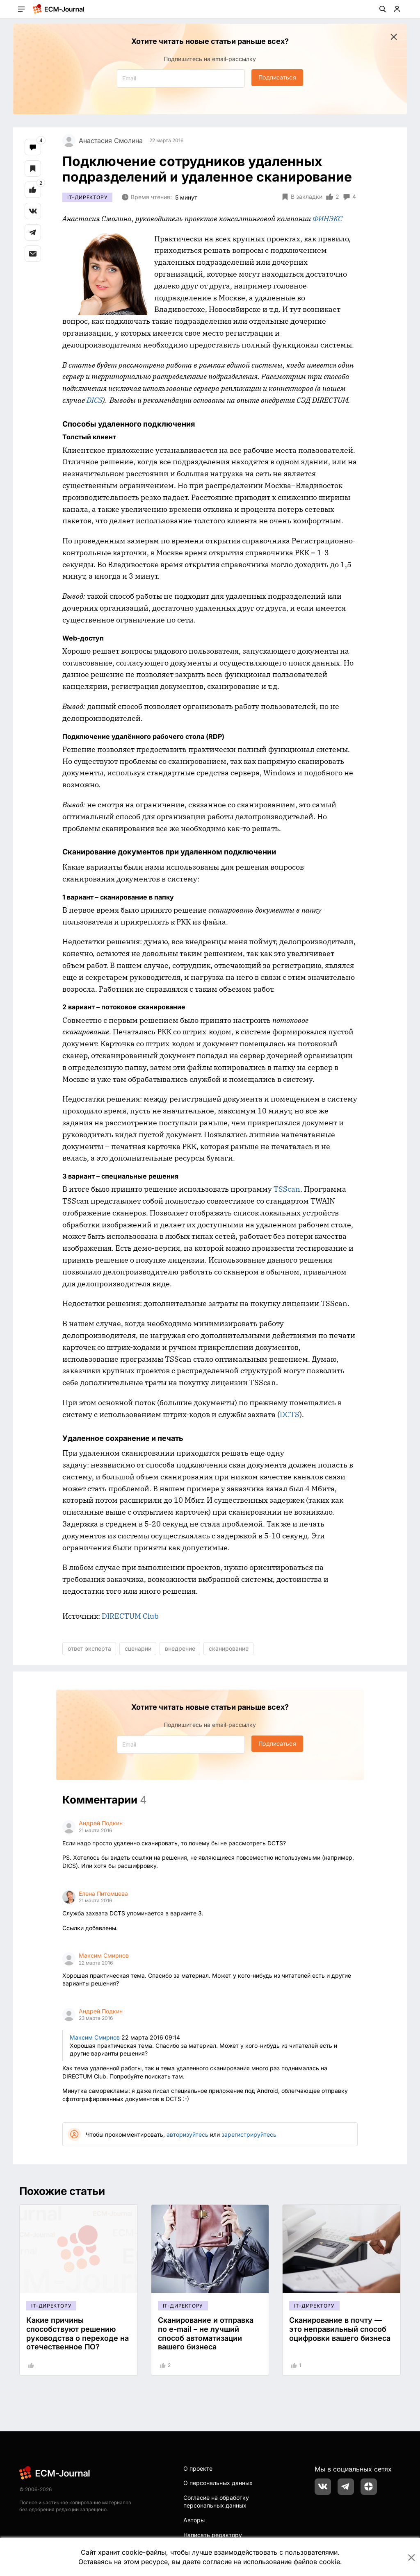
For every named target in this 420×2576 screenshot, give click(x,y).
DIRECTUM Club (130, 1616)
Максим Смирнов (104, 1955)
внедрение (180, 1648)
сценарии (138, 1648)
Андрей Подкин (101, 1823)
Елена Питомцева (103, 1893)
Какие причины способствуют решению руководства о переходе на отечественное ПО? (77, 2333)
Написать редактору (212, 2534)
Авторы (194, 2520)
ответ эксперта (89, 1648)
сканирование (229, 1648)
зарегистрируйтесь (248, 2134)
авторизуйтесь (187, 2134)
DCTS (289, 1414)
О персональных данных (218, 2482)
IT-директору (87, 197)
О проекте (197, 2468)
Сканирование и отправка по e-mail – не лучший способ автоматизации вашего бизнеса (205, 2333)
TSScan (287, 1189)
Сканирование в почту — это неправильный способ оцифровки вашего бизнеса (339, 2329)
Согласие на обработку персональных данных (216, 2501)
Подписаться (277, 77)
